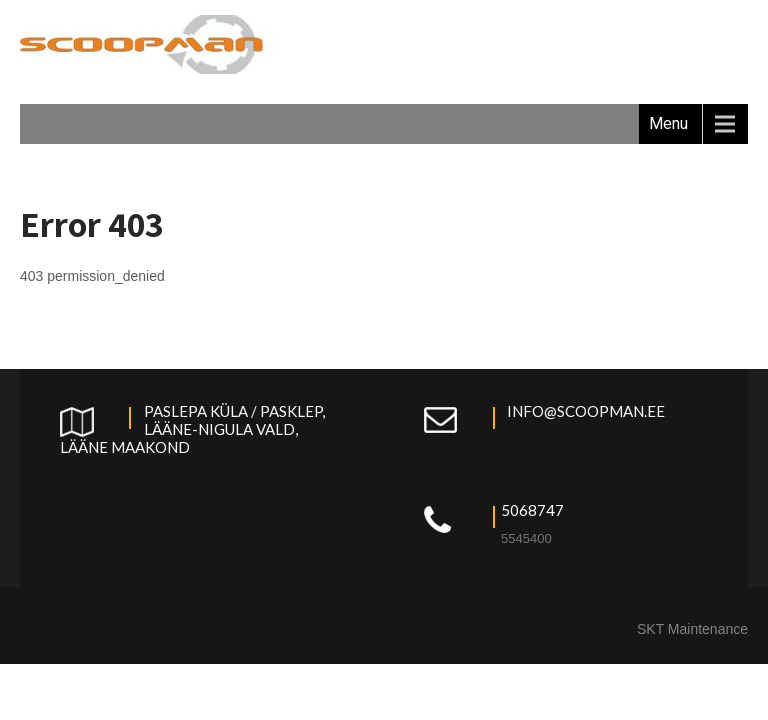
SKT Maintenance (692, 629)
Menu (668, 123)
